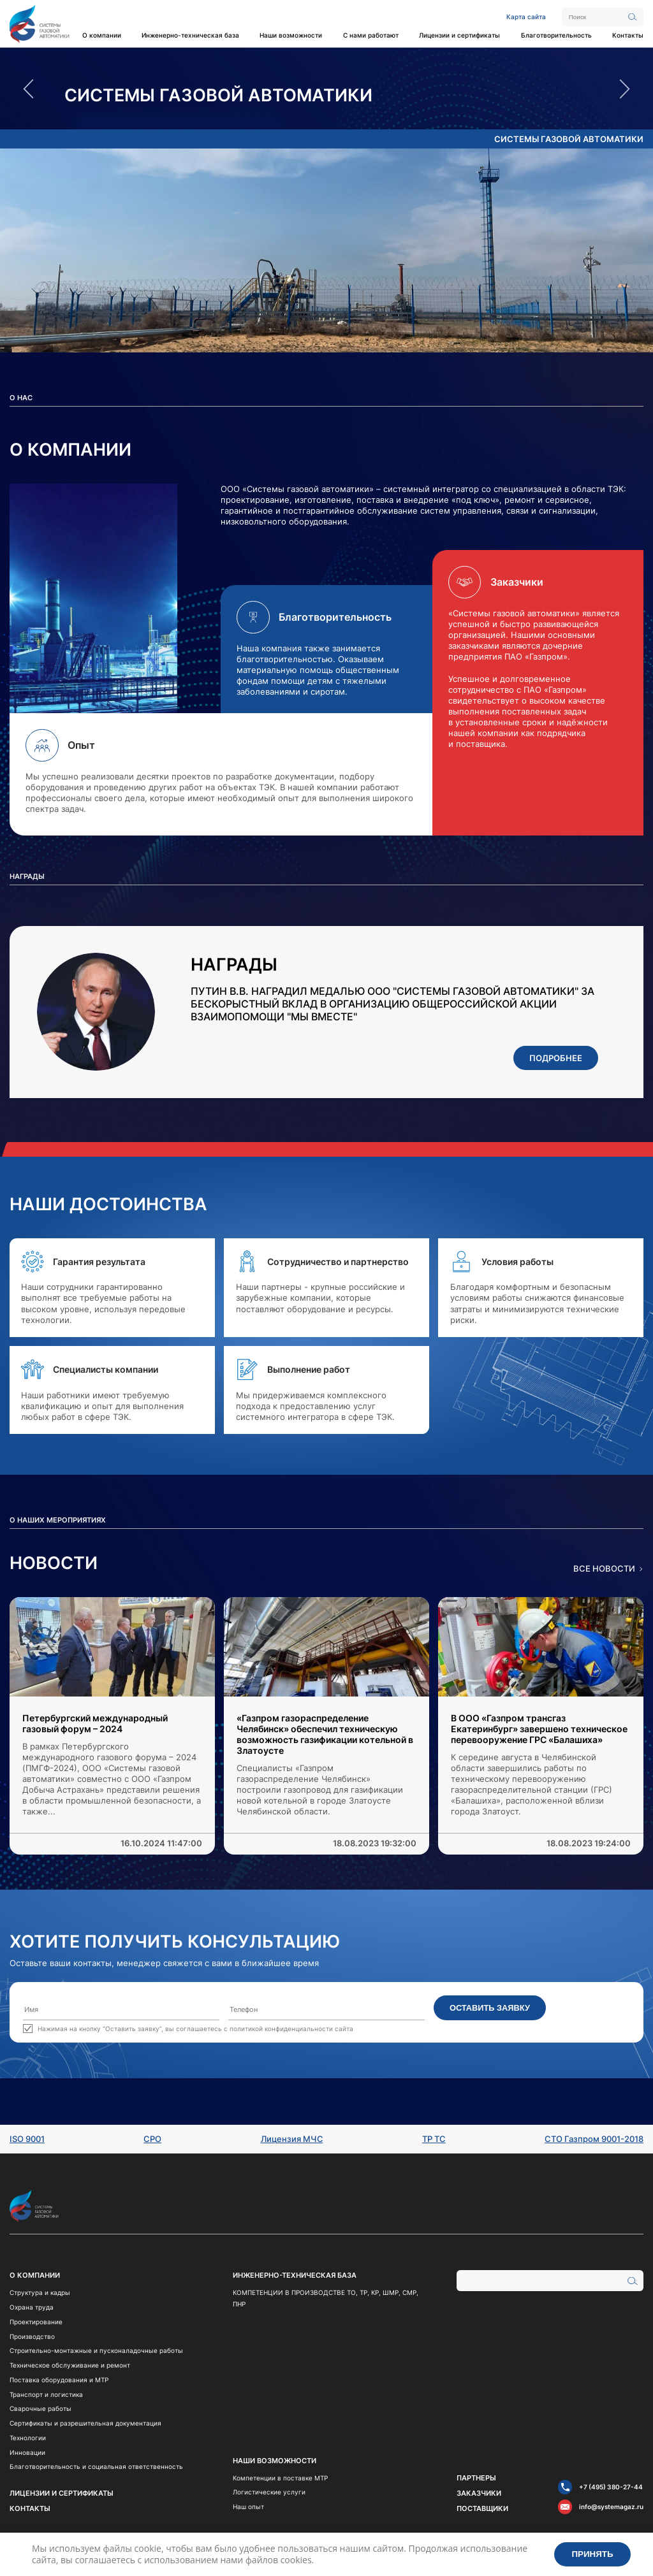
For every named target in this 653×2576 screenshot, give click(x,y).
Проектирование (36, 2322)
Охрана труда (32, 2307)
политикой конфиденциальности (281, 2028)
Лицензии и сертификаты (459, 35)
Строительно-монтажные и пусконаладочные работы (96, 2350)
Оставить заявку (490, 2008)
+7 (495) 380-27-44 (611, 2487)
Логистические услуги (269, 2492)
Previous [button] (28, 88)
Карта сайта (526, 16)
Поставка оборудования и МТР (59, 2380)
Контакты (627, 35)
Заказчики (479, 2493)
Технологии (28, 2438)
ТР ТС (434, 2139)
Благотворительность (556, 35)
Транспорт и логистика (46, 2394)
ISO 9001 (27, 2139)
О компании (101, 35)
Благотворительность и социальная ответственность (96, 2466)
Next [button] (624, 88)
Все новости (604, 1569)
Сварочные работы (40, 2408)
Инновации (27, 2452)
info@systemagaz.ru (611, 2506)
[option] (326, 95)
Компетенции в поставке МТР (280, 2478)
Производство (32, 2336)
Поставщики (482, 2508)
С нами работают (371, 35)
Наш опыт (248, 2506)
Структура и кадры (40, 2292)
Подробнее (555, 1058)
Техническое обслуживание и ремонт (70, 2365)
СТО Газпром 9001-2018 (594, 2139)
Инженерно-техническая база (190, 35)
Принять (592, 2554)
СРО (152, 2139)
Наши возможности (291, 35)
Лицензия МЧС (292, 2139)
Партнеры (476, 2477)
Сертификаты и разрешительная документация (85, 2423)
